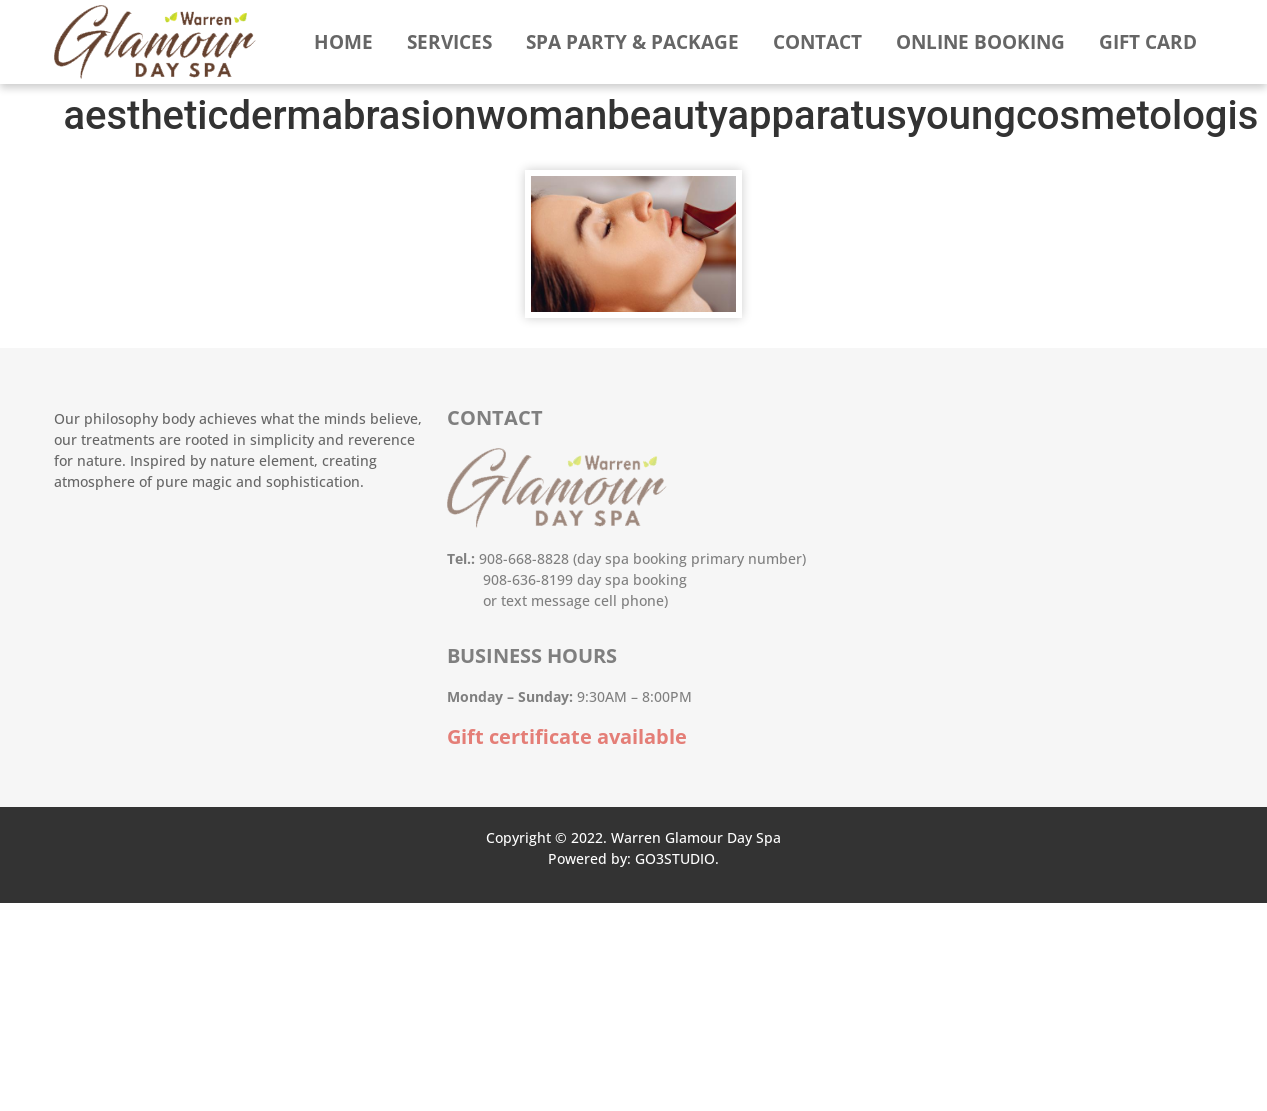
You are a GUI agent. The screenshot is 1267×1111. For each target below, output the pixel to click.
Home (343, 42)
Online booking (980, 42)
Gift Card (1148, 42)
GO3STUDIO (675, 858)
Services (449, 42)
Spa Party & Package (632, 42)
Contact (817, 42)
